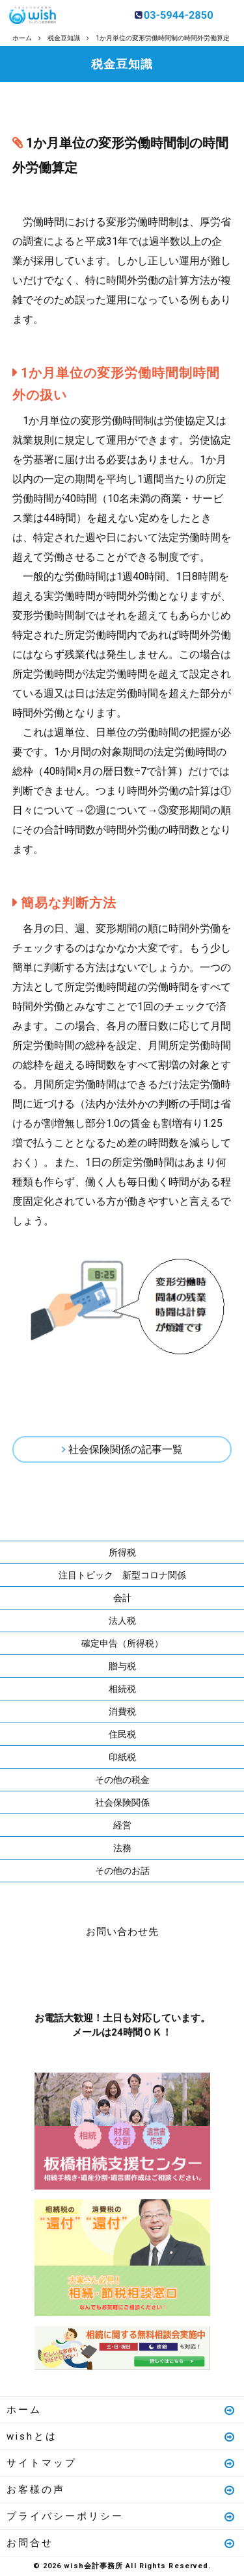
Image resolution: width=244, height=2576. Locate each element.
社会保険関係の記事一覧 (125, 1449)
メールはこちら (161, 1972)
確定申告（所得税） (122, 1643)
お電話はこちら (83, 1972)
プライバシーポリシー (121, 2516)
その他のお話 (122, 1870)
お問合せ (121, 2543)
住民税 (122, 1734)
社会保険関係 (122, 1802)
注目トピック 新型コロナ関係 (122, 1575)
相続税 (122, 1689)
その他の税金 (122, 1779)
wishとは (121, 2436)
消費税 (122, 1711)
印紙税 (122, 1757)
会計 (122, 1598)
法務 (122, 1848)
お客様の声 (121, 2489)
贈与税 (122, 1666)
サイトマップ (121, 2463)
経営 (122, 1825)
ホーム (121, 2410)
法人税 (122, 1620)
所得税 (122, 1552)
